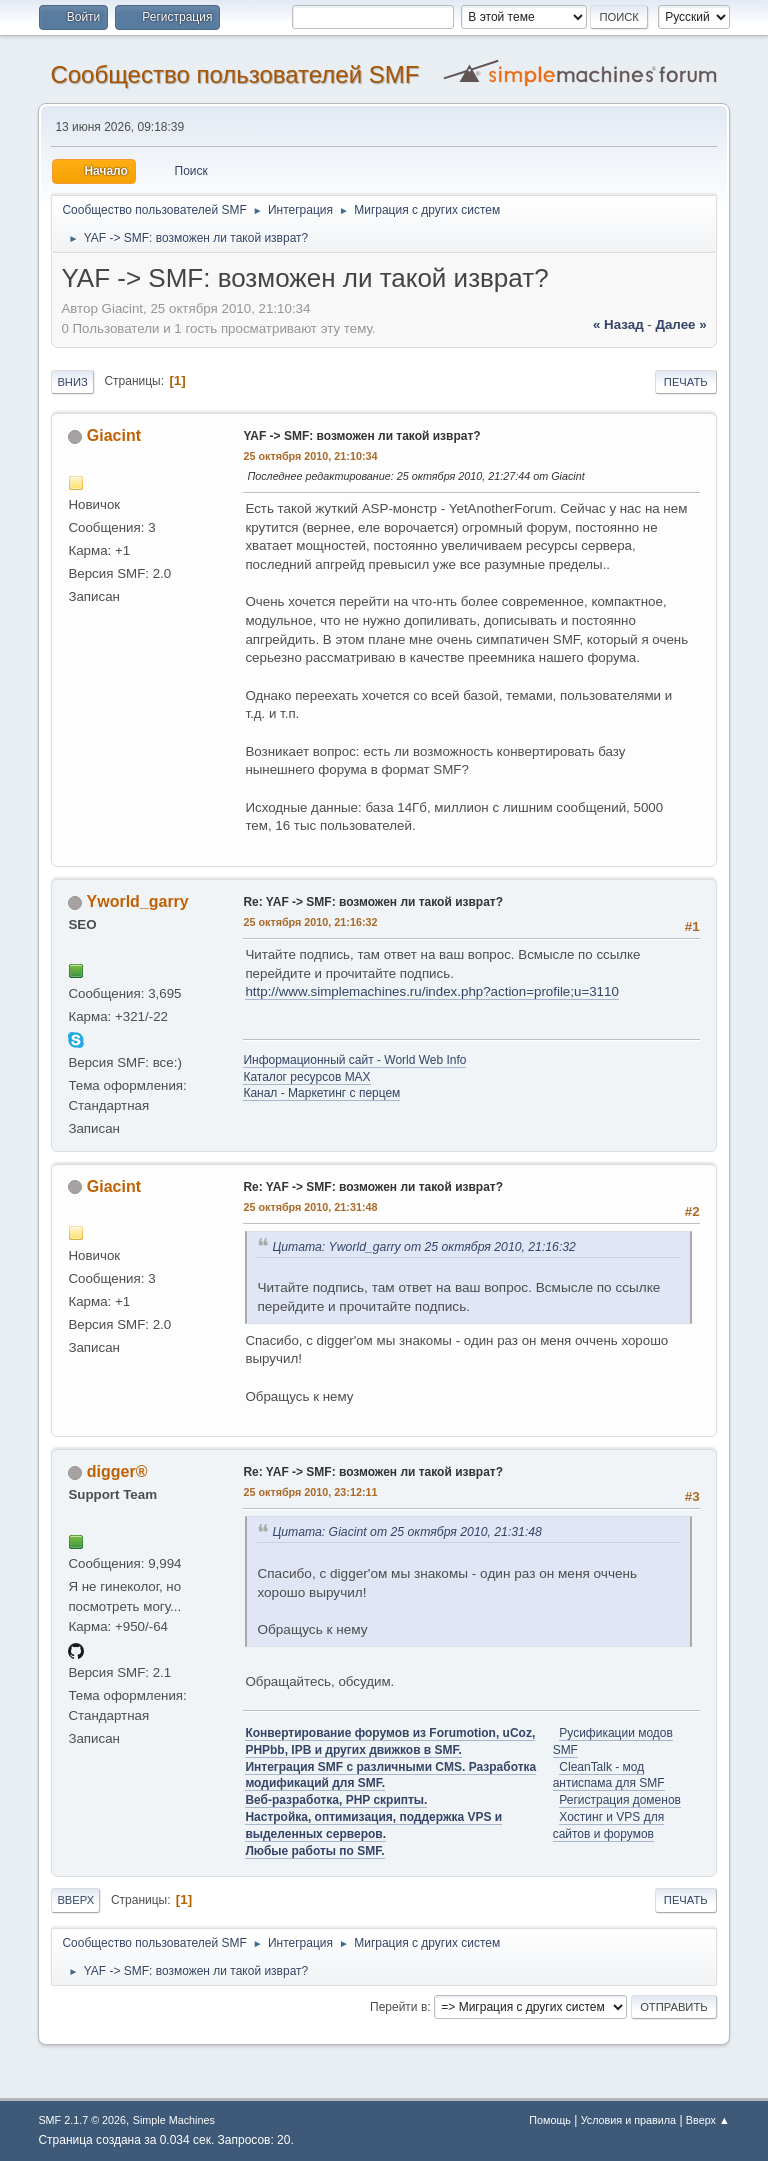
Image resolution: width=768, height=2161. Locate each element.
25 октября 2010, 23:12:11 (310, 1492)
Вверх (75, 1900)
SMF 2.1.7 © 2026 (82, 2120)
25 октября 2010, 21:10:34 (310, 456)
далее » (680, 324)
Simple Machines (174, 2120)
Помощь (550, 2120)
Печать (686, 382)
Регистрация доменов (620, 1800)
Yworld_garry (138, 901)
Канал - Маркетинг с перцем (321, 1093)
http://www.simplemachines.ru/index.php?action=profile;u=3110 (431, 991)
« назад (618, 324)
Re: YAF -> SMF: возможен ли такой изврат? (373, 902)
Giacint (114, 435)
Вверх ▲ (708, 2120)
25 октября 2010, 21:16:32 (310, 922)
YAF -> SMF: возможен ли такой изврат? (361, 436)
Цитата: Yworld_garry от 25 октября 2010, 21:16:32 (424, 1247)
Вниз (72, 382)
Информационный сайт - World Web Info (354, 1060)
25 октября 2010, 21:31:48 (310, 1207)
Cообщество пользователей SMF (234, 74)
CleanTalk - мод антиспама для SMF (609, 1775)
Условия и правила (628, 2120)
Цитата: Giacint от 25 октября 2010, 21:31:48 (407, 1532)
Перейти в (398, 2007)
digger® (117, 1471)
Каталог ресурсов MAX (306, 1077)
